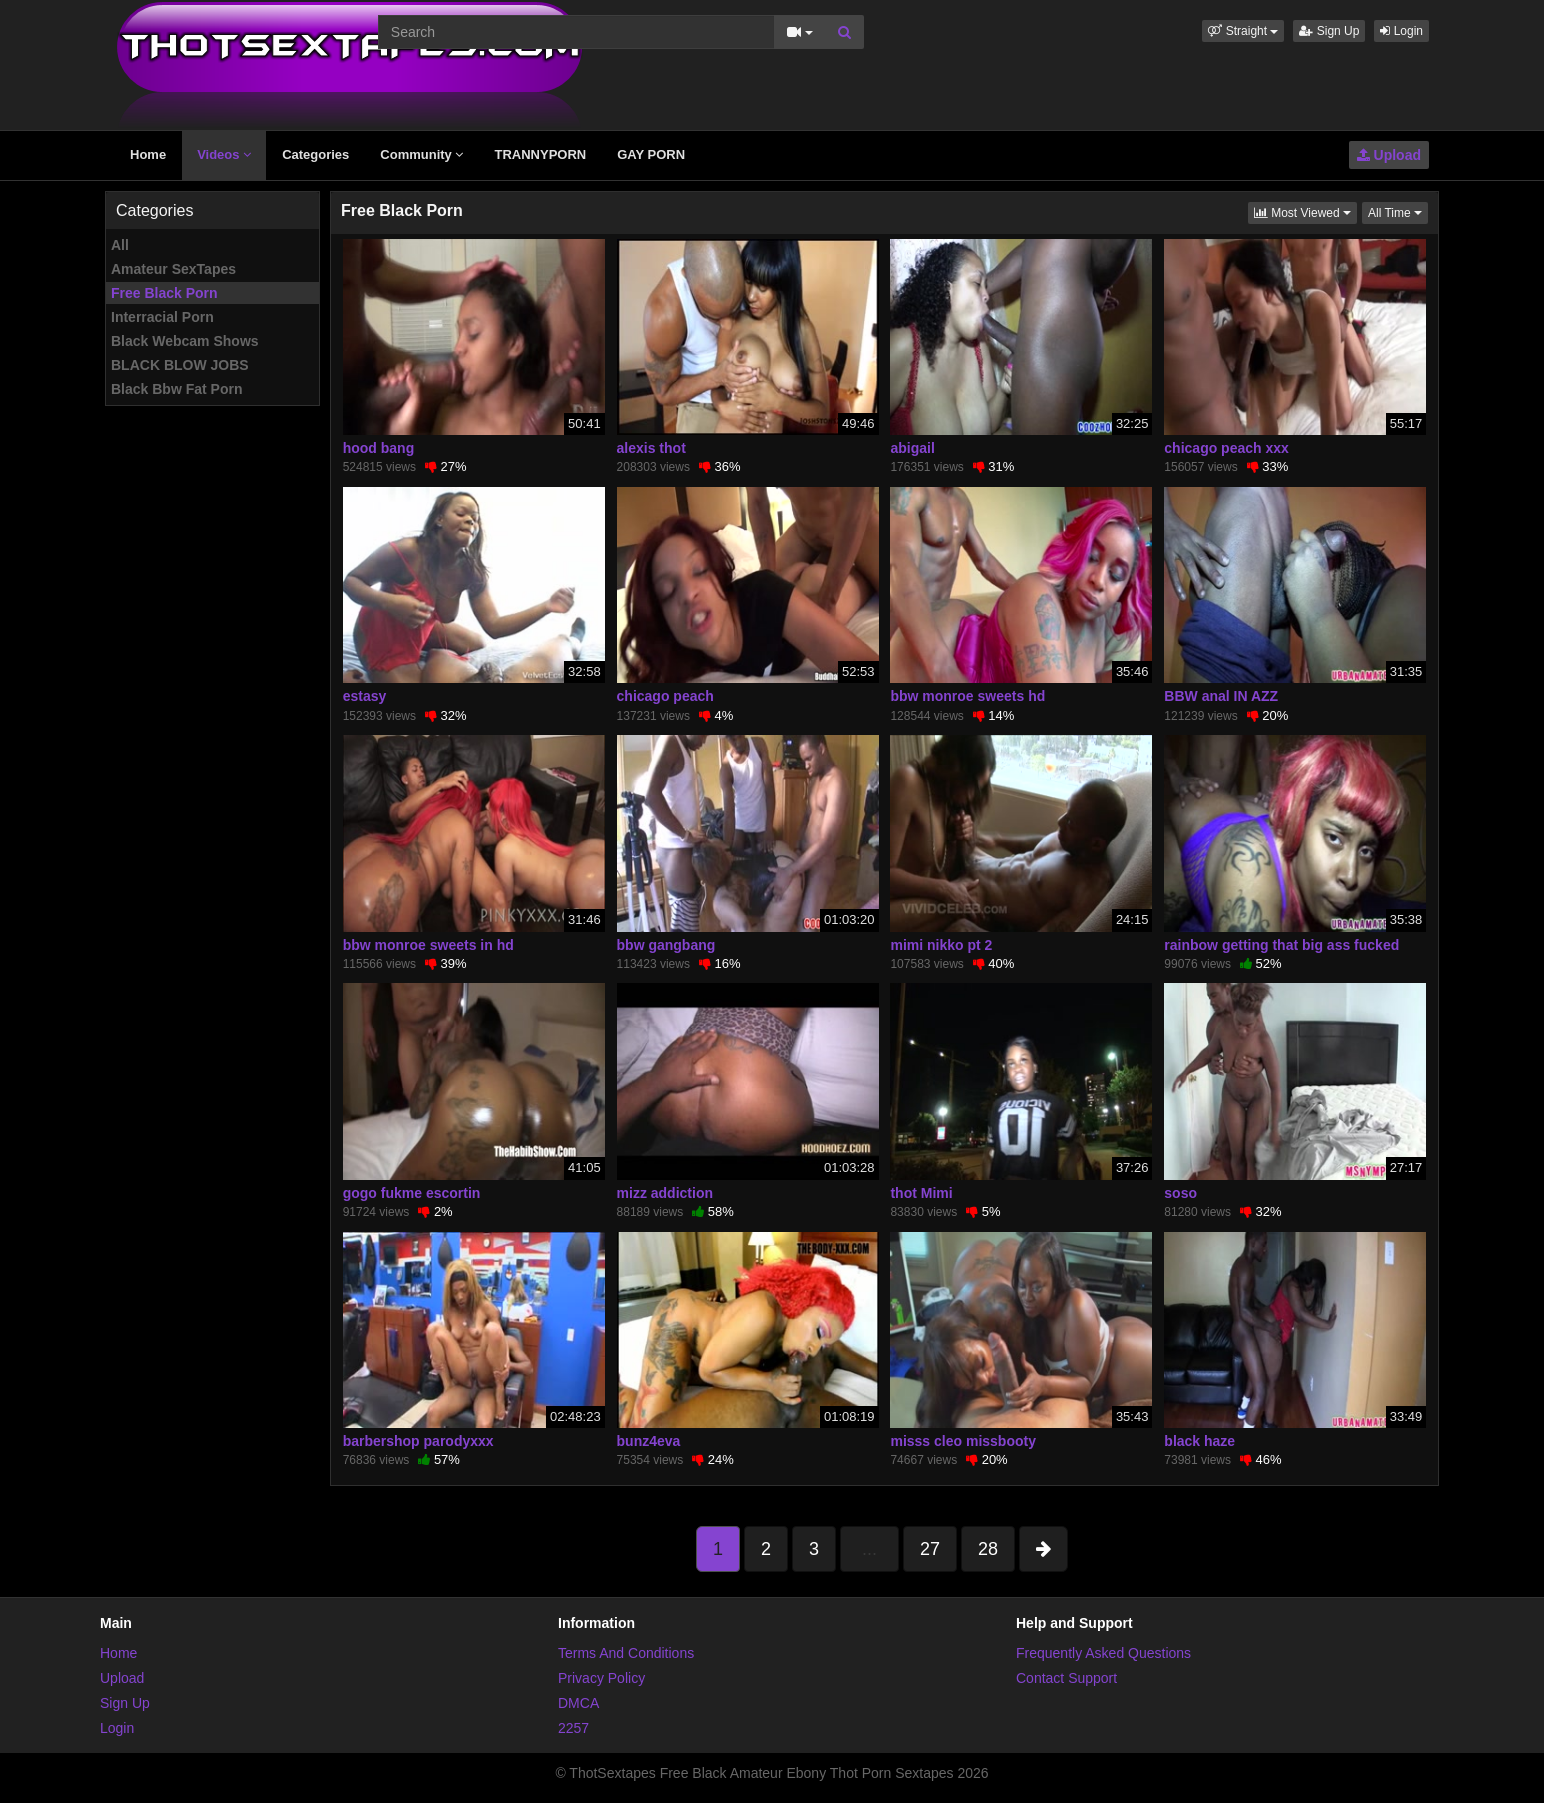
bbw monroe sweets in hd (428, 945)
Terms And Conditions (626, 1653)
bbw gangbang (666, 945)
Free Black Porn (164, 293)
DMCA (578, 1703)
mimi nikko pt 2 (941, 945)
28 (988, 1549)
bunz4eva (649, 1441)
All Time (1398, 211)
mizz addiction (665, 1193)
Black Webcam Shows (185, 341)
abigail (912, 448)
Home (148, 154)
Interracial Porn (162, 317)
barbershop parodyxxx (418, 1441)
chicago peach (665, 696)
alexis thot (651, 448)
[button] (1243, 31)
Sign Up (1329, 31)
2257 (573, 1728)
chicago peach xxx (1226, 448)
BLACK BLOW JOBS (180, 365)
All (120, 245)
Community (421, 154)
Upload (1389, 155)
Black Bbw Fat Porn (176, 389)
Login (1401, 31)
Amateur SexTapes (173, 269)
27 (930, 1549)
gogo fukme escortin (412, 1193)
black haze (1199, 1441)
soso (1180, 1193)
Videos (224, 154)
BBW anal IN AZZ (1221, 696)
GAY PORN (651, 154)
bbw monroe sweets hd (967, 696)
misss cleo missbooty (963, 1441)
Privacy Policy (601, 1678)
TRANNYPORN (540, 154)
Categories (315, 154)
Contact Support (1066, 1678)
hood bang (379, 448)
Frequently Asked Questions (1103, 1653)
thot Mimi (921, 1193)
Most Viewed (1305, 211)
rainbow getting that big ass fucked (1281, 945)
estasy (365, 696)
